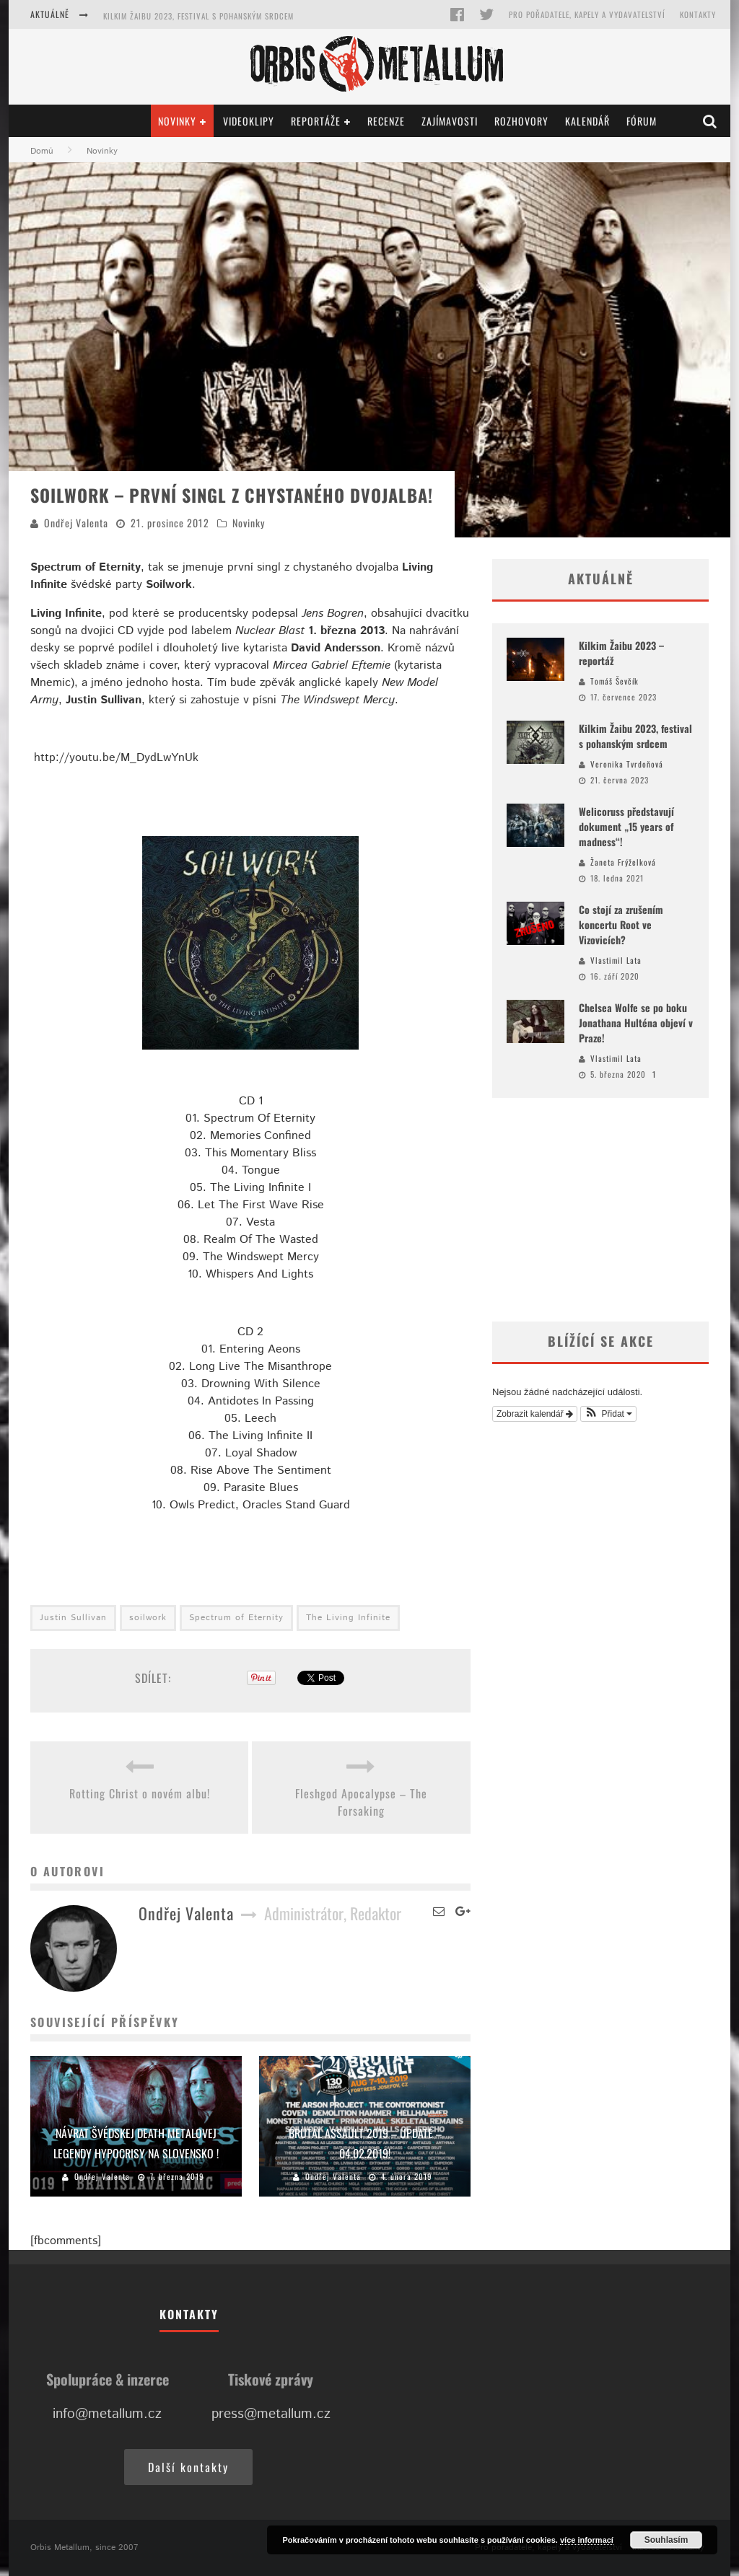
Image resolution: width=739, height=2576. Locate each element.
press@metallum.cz (271, 2414)
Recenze (386, 120)
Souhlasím (666, 2540)
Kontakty (698, 14)
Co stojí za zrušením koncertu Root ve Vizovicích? (621, 924)
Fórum (641, 120)
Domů (41, 151)
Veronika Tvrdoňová (626, 764)
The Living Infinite (348, 1618)
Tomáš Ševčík (614, 681)
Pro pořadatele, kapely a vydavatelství (587, 14)
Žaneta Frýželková (623, 862)
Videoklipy (248, 120)
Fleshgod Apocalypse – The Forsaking (361, 1802)
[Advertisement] (600, 1210)
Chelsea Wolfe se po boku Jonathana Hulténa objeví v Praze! (636, 1022)
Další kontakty (188, 2467)
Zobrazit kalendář (535, 1414)
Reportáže (316, 120)
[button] (609, 1414)
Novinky (177, 120)
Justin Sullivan (73, 1618)
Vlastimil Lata (616, 960)
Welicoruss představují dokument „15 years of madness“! (626, 826)
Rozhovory (521, 120)
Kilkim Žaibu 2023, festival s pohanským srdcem (198, 16)
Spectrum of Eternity (236, 1618)
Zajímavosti (449, 120)
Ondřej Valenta (76, 522)
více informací (586, 2540)
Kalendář (587, 120)
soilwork (148, 1618)
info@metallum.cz (107, 2414)
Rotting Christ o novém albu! (139, 1793)
